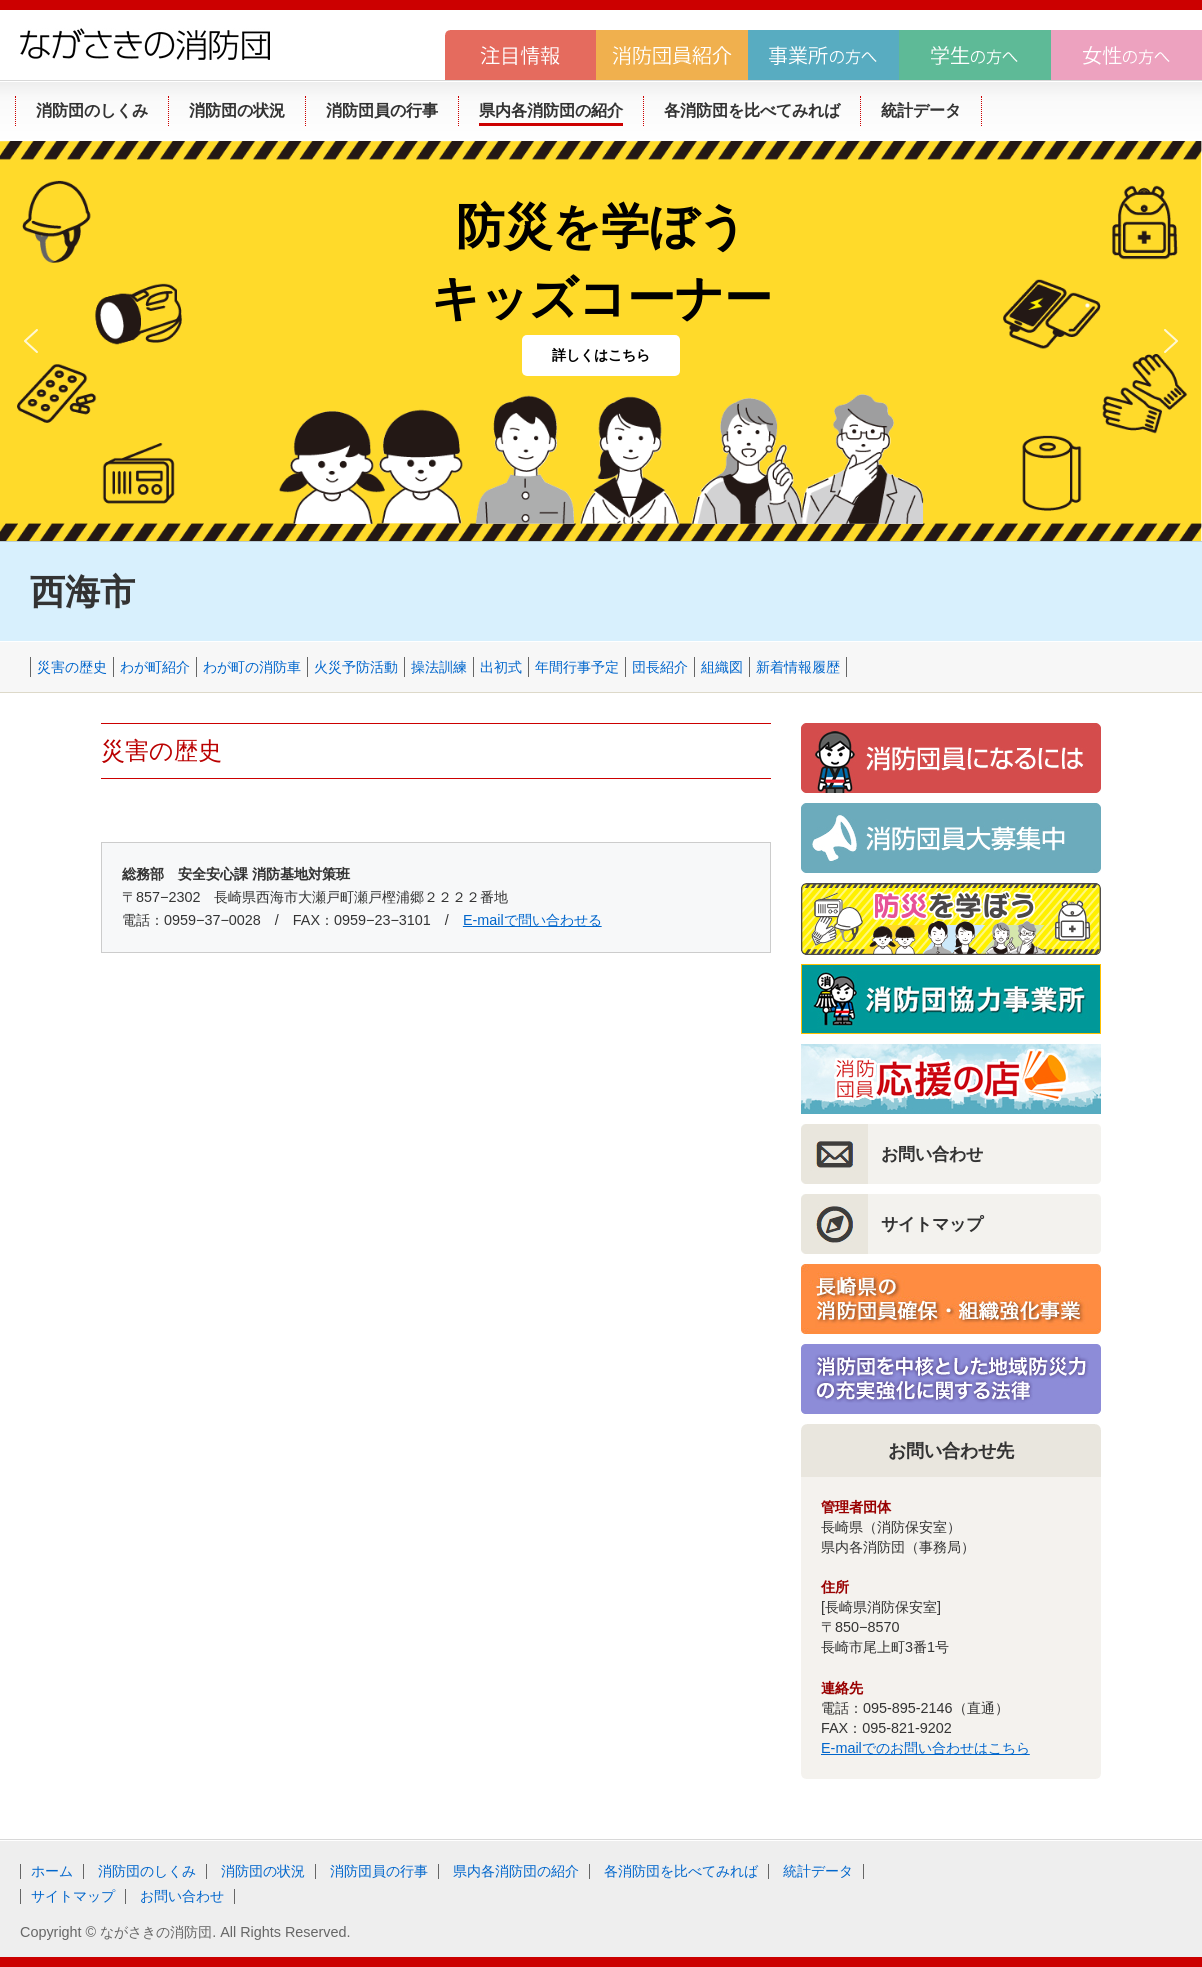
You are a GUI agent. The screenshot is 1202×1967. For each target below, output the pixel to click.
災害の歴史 (72, 667)
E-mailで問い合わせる (532, 920)
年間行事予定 (577, 667)
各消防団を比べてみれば (681, 1871)
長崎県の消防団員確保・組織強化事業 (951, 1299)
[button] (31, 341)
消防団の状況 (263, 1871)
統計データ (818, 1871)
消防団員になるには (951, 758)
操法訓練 (439, 667)
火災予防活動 (356, 667)
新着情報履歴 (798, 667)
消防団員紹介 (671, 55)
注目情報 (520, 55)
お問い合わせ (932, 1154)
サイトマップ (932, 1224)
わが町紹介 (155, 667)
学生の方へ (974, 55)
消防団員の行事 (379, 1871)
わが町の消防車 (252, 667)
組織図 (722, 667)
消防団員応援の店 (951, 1079)
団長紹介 (660, 667)
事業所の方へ (823, 55)
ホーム (52, 1871)
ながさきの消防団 (145, 44)
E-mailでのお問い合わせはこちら (925, 1748)
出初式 (501, 667)
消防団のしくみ (147, 1871)
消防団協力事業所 (951, 999)
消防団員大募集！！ (951, 838)
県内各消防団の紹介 (516, 1871)
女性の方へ (1126, 55)
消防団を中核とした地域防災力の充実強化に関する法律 (951, 1379)
